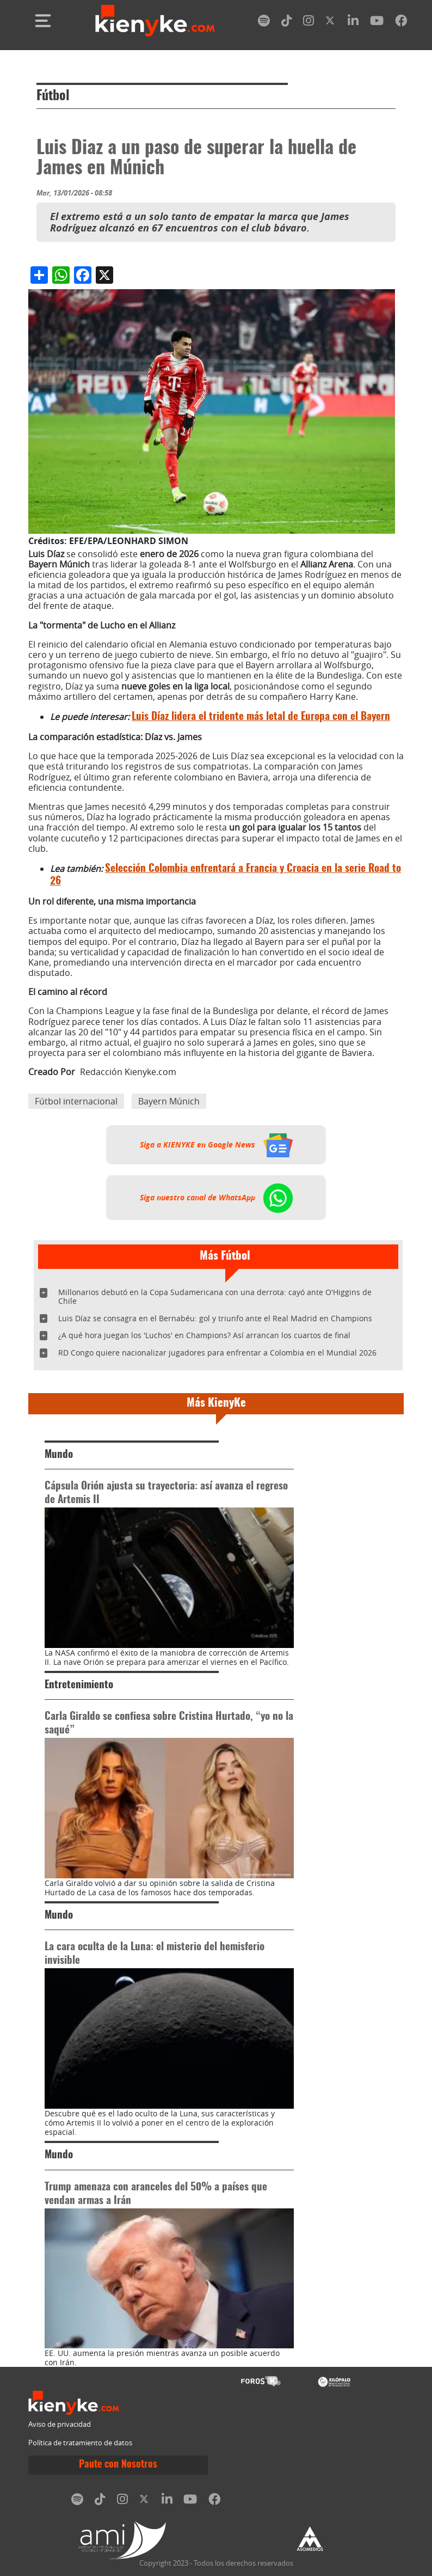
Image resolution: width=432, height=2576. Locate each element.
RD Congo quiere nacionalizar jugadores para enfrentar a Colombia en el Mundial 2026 (217, 1352)
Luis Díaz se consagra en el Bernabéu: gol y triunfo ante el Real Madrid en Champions (215, 1318)
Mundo (59, 1455)
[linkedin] (353, 23)
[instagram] (308, 23)
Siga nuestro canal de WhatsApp (216, 1197)
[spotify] (264, 23)
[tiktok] (286, 23)
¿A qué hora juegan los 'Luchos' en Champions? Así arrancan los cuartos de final (204, 1335)
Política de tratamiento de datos (80, 2442)
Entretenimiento (79, 1685)
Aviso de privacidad (59, 2424)
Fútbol (53, 96)
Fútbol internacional (76, 1101)
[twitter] (330, 23)
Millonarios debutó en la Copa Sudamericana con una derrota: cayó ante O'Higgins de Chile (215, 1296)
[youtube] (377, 23)
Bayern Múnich (169, 1101)
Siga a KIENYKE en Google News (216, 1144)
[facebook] (401, 23)
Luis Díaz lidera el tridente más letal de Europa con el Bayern (261, 717)
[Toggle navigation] (43, 20)
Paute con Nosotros (118, 2465)
